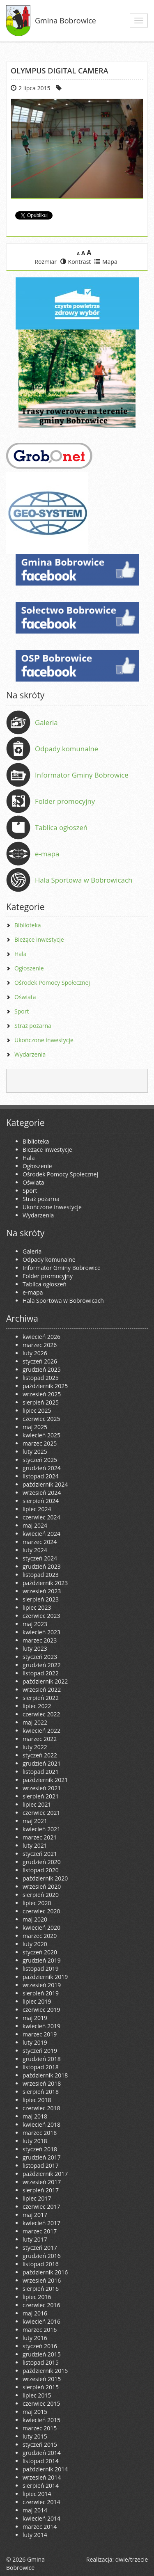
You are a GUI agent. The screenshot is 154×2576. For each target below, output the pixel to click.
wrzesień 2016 (42, 2280)
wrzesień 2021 (42, 1788)
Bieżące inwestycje (39, 939)
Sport (21, 1011)
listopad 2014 (41, 2461)
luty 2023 (35, 1648)
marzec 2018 (40, 2133)
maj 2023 (35, 1624)
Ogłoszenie (29, 968)
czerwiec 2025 (41, 1419)
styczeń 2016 (40, 2346)
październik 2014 (45, 2469)
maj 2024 (35, 1525)
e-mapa (47, 853)
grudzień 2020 (42, 1862)
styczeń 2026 (40, 1361)
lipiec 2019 (37, 2001)
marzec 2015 (40, 2428)
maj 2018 (35, 2116)
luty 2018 (35, 2141)
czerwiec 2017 (41, 2206)
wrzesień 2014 (42, 2477)
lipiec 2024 (37, 1509)
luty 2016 (35, 2338)
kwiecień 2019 (41, 2026)
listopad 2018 (41, 2067)
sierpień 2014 (41, 2485)
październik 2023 (45, 1583)
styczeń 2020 (40, 1952)
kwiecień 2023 (41, 1632)
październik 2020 (45, 1878)
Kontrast (75, 261)
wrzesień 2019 (42, 1985)
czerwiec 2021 (41, 1812)
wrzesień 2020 (42, 1886)
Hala (20, 954)
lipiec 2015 (37, 2395)
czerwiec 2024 (41, 1517)
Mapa (105, 261)
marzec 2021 (40, 1837)
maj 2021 (35, 1821)
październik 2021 (45, 1780)
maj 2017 (35, 2215)
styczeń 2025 (40, 1460)
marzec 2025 (40, 1443)
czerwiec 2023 (41, 1616)
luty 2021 (35, 1845)
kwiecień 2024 (41, 1533)
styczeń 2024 (40, 1558)
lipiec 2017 (37, 2198)
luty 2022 (35, 1747)
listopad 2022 (41, 1673)
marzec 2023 (40, 1640)
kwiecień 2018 (41, 2124)
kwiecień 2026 (41, 1337)
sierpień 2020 (41, 1895)
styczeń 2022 (40, 1755)
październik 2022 (45, 1681)
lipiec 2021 (37, 1804)
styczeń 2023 (40, 1657)
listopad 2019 (41, 1968)
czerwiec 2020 (41, 1911)
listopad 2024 (41, 1476)
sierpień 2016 (41, 2288)
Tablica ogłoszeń (61, 827)
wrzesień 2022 (42, 1689)
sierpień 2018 (41, 2092)
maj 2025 (35, 1427)
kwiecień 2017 (41, 2223)
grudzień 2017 (42, 2157)
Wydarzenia (30, 1054)
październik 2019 (45, 1977)
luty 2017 (35, 2239)
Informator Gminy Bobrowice (82, 775)
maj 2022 (35, 1722)
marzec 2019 (40, 2034)
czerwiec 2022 (41, 1714)
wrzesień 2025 (42, 1394)
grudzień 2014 (42, 2453)
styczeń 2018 (40, 2149)
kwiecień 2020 (41, 1927)
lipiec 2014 (37, 2494)
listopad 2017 (41, 2165)
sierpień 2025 (41, 1402)
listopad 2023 (41, 1575)
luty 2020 (35, 1944)
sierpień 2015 (41, 2387)
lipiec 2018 (37, 2100)
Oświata (25, 997)
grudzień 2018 (42, 2059)
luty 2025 (35, 1451)
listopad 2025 (41, 1378)
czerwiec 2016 (41, 2305)
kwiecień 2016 (41, 2321)
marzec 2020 (40, 1936)
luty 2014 (35, 2535)
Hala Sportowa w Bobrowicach (83, 880)
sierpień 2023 (41, 1599)
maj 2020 (35, 1919)
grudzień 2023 (42, 1566)
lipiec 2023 (37, 1607)
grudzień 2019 (42, 1960)
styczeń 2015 (40, 2444)
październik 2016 (45, 2272)
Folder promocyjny (65, 801)
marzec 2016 (40, 2329)
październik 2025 (45, 1386)
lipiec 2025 (37, 1410)
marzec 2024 (40, 1542)
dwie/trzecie (131, 2559)
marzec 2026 (40, 1345)
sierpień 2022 (41, 1698)
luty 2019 (35, 2042)
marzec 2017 (40, 2231)
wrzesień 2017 (42, 2182)
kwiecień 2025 (41, 1435)
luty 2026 (35, 1353)
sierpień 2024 (41, 1501)
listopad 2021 (41, 1771)
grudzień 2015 (42, 2354)
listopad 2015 (41, 2362)
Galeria (46, 722)
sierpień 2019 (41, 1993)
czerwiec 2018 (41, 2108)
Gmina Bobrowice (65, 20)
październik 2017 (45, 2174)
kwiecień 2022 (41, 1730)
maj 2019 (35, 2018)
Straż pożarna (32, 1025)
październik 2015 (45, 2371)
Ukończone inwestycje (44, 1040)
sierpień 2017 (41, 2190)
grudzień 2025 (42, 1369)
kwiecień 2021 (41, 1829)
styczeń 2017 (40, 2247)
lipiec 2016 (37, 2297)
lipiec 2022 (37, 1706)
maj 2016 (35, 2313)
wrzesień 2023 (42, 1591)
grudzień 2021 (42, 1763)
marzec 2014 (40, 2526)
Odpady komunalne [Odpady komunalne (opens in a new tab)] (66, 748)
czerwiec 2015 (41, 2403)
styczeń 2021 (40, 1854)
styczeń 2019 (40, 2050)
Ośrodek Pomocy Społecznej (52, 982)
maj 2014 (35, 2510)
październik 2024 (45, 1484)
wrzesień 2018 (42, 2083)
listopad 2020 (41, 1870)
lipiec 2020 (37, 1903)
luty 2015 (35, 2436)
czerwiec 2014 (41, 2502)
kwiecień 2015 (41, 2420)
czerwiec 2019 (41, 2009)
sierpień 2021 (41, 1796)
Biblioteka (27, 925)
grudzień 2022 (42, 1665)
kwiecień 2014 (41, 2518)
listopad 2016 (41, 2264)
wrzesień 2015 (42, 2379)
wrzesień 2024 (42, 1492)
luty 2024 (35, 1550)
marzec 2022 (40, 1739)
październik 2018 (45, 2075)
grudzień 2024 (42, 1468)
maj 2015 (35, 2412)
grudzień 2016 (42, 2256)
